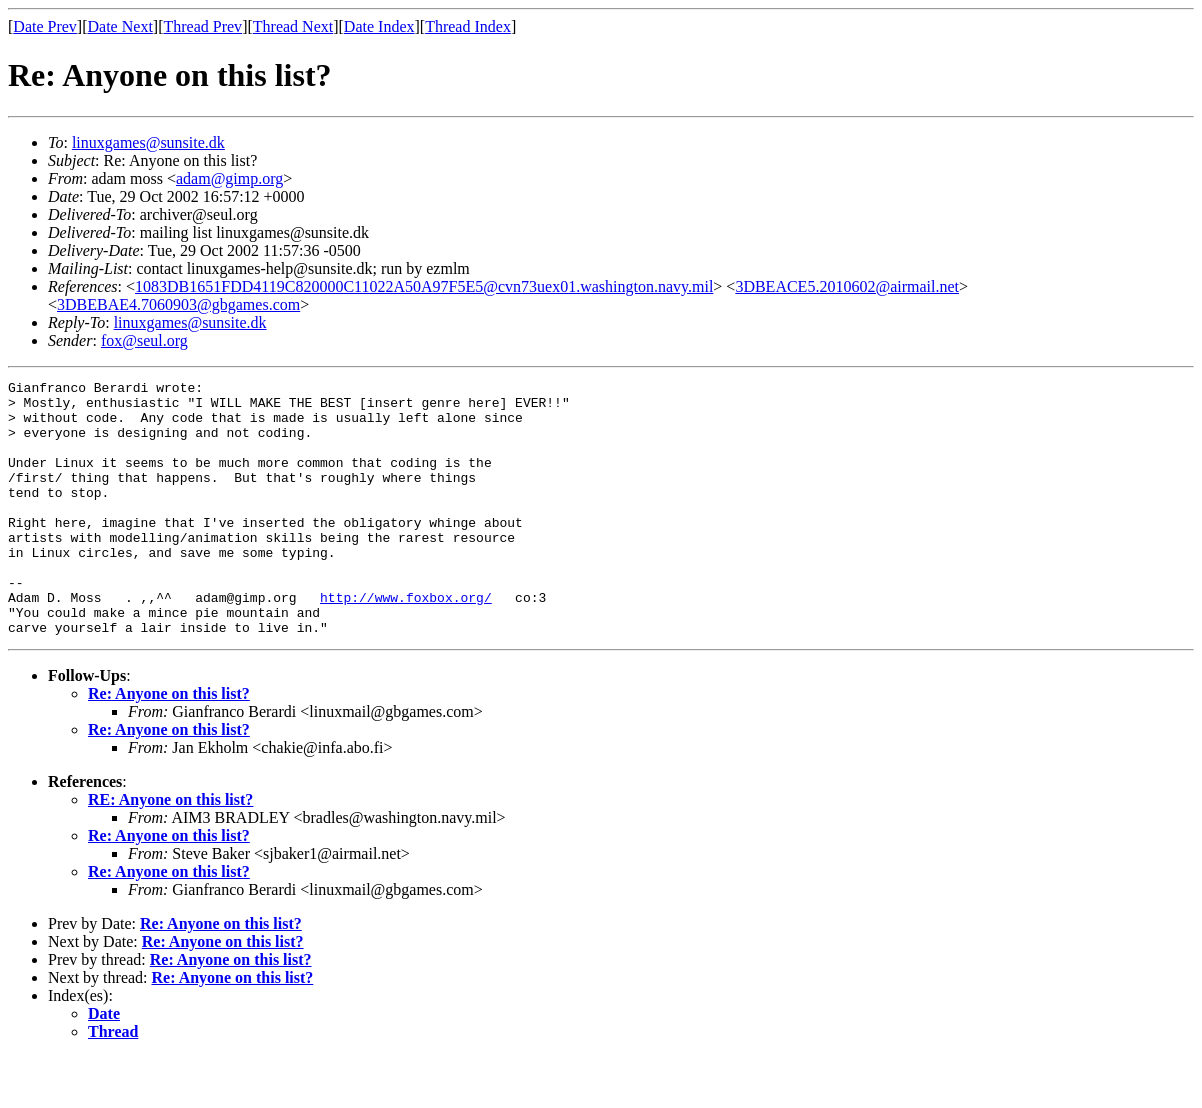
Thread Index (468, 26)
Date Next (120, 26)
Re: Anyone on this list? (169, 744)
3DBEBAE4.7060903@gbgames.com (178, 304)
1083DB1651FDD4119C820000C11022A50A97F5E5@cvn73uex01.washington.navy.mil (424, 286)
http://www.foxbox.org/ (406, 642)
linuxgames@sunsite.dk (148, 142)
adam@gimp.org (229, 178)
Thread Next (293, 26)
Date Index (379, 26)
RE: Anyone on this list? (170, 850)
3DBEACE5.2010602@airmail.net (847, 286)
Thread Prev (202, 26)
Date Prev (45, 26)
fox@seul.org (144, 340)
